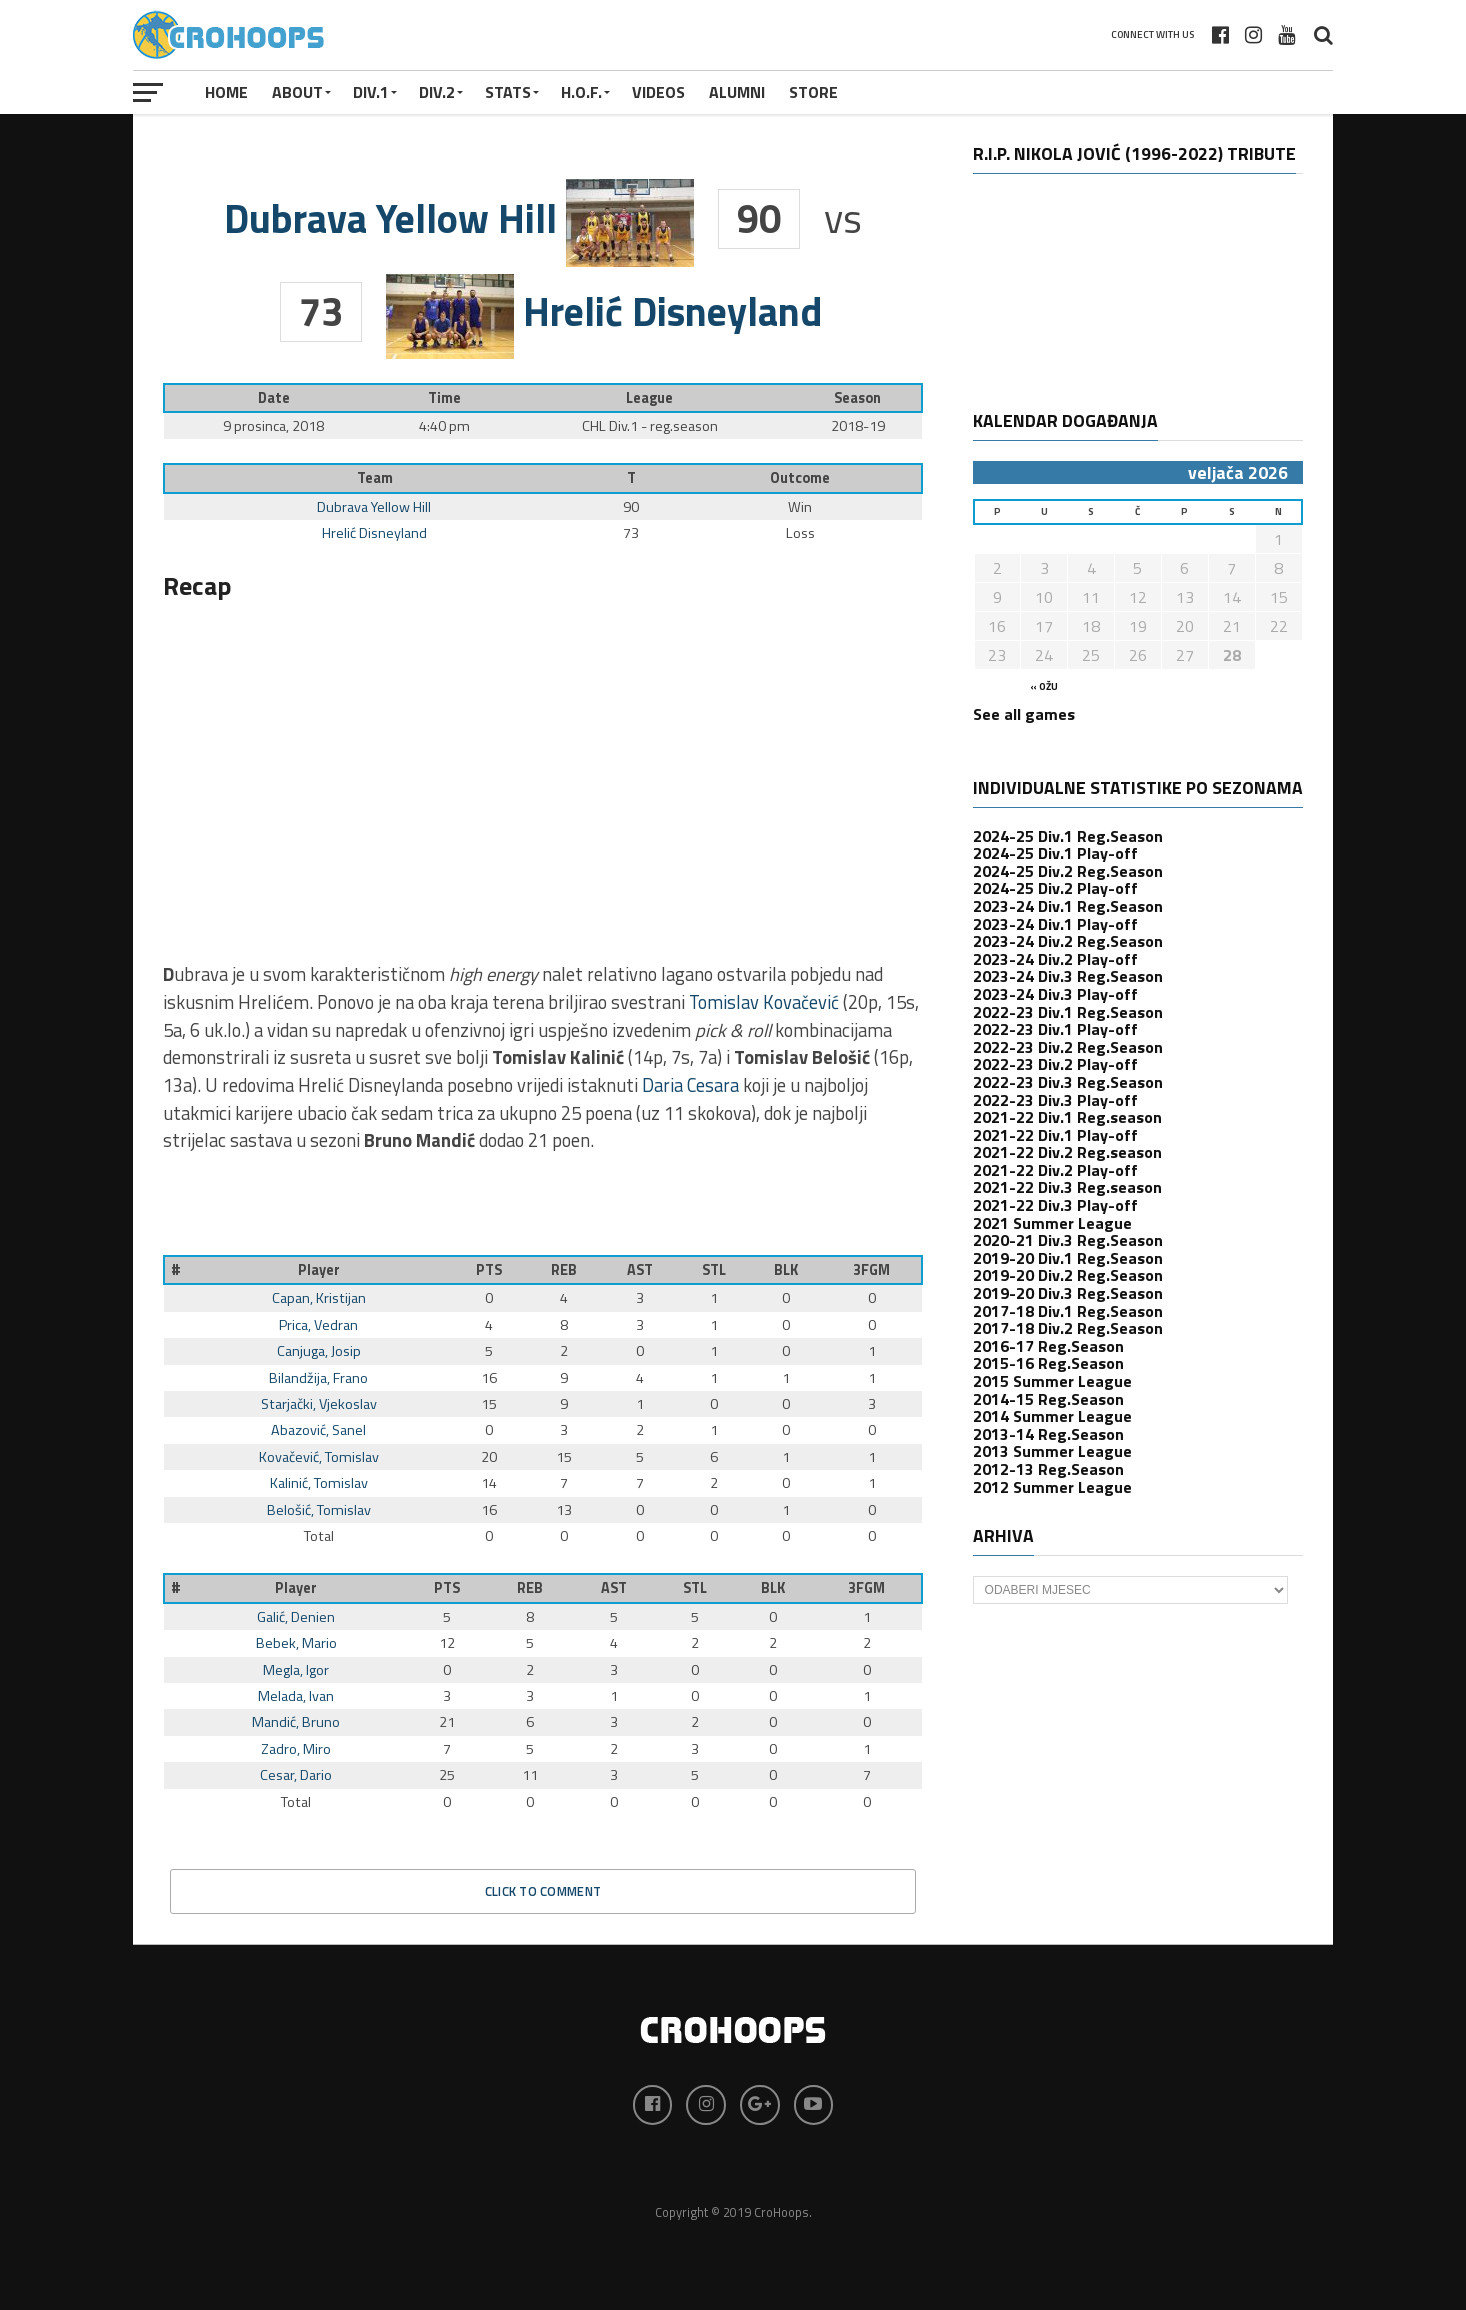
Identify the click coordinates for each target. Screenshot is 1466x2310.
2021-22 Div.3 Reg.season (1067, 1187)
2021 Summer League (1052, 1223)
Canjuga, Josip (319, 1351)
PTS (489, 1270)
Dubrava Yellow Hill (374, 507)
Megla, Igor (296, 1670)
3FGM (871, 1270)
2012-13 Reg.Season (1048, 1469)
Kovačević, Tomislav (319, 1457)
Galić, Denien (296, 1617)
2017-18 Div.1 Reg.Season (1068, 1311)
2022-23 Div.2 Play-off (1055, 1064)
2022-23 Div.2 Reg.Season (1068, 1047)
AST (640, 1270)
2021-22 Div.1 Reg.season (1067, 1117)
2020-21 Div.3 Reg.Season (1068, 1240)
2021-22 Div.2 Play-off (1055, 1170)
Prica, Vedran (318, 1325)
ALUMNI (737, 92)
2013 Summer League (1052, 1451)
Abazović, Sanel (318, 1430)
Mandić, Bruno (296, 1722)
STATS (508, 92)
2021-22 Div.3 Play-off (1055, 1205)
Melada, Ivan (296, 1696)
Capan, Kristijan (319, 1298)
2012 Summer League (1052, 1487)
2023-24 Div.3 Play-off (1055, 994)
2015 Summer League (1052, 1381)
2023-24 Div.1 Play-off (1055, 924)
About (297, 92)
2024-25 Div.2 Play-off (1055, 888)
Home (226, 92)
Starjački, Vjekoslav (319, 1404)
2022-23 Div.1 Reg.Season (1068, 1012)
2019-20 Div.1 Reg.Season (1068, 1258)
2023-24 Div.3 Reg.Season (1068, 976)
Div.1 (371, 92)
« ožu (1044, 686)
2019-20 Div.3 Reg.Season (1068, 1293)
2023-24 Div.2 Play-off (1055, 959)
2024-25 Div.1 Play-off (1055, 853)
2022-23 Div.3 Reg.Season (1068, 1082)
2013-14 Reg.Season (1048, 1434)
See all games (1024, 714)
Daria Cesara (690, 1085)
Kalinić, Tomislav (319, 1483)
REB (564, 1270)
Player (319, 1270)
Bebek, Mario (296, 1643)
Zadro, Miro (296, 1749)
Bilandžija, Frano (318, 1378)
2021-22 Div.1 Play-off (1055, 1135)
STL (714, 1270)
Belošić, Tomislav (319, 1510)
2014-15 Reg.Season (1048, 1399)
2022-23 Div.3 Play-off (1055, 1100)
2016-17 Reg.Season (1048, 1346)
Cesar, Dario (296, 1775)
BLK (786, 1270)
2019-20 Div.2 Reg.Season (1068, 1275)
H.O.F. (581, 92)
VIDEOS (658, 92)
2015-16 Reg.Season (1048, 1363)
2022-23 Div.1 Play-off (1055, 1029)
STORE (813, 92)
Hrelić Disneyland (374, 533)
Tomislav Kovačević (764, 1002)
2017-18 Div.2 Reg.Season (1068, 1328)
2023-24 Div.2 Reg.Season (1068, 941)
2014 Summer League (1052, 1416)
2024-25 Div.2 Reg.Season (1068, 871)
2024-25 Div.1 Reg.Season (1068, 836)
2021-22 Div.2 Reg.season (1067, 1152)
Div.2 (437, 92)
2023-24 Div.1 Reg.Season (1068, 906)
